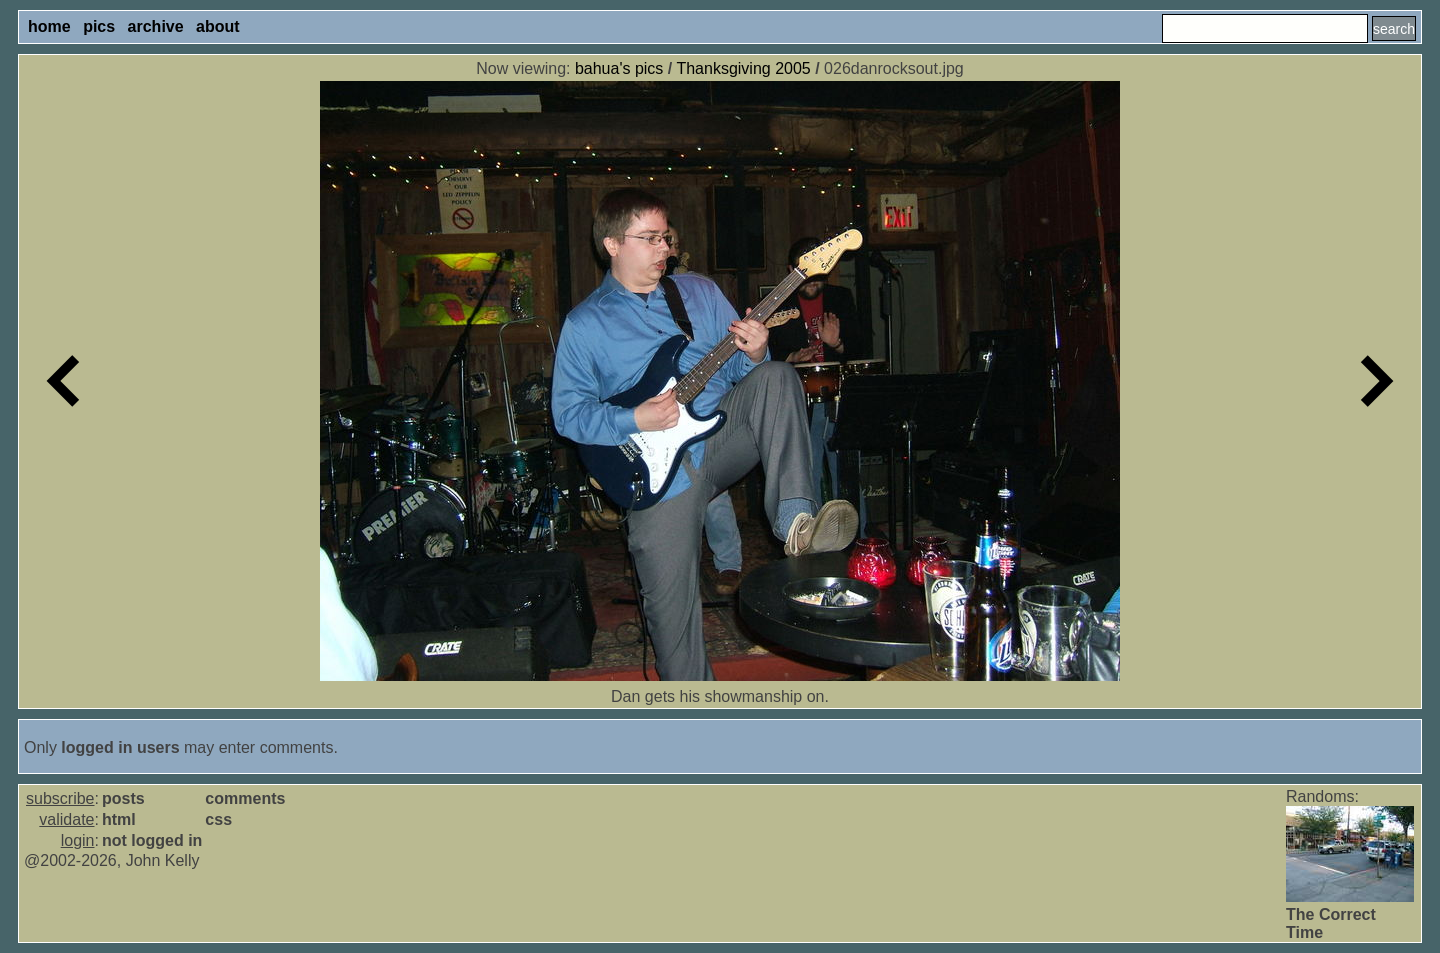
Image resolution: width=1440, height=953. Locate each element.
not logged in (152, 840)
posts (123, 798)
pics (99, 26)
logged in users (120, 747)
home (49, 26)
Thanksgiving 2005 (743, 68)
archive (156, 26)
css (218, 819)
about (218, 26)
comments (245, 798)
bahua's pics (619, 68)
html (119, 819)
